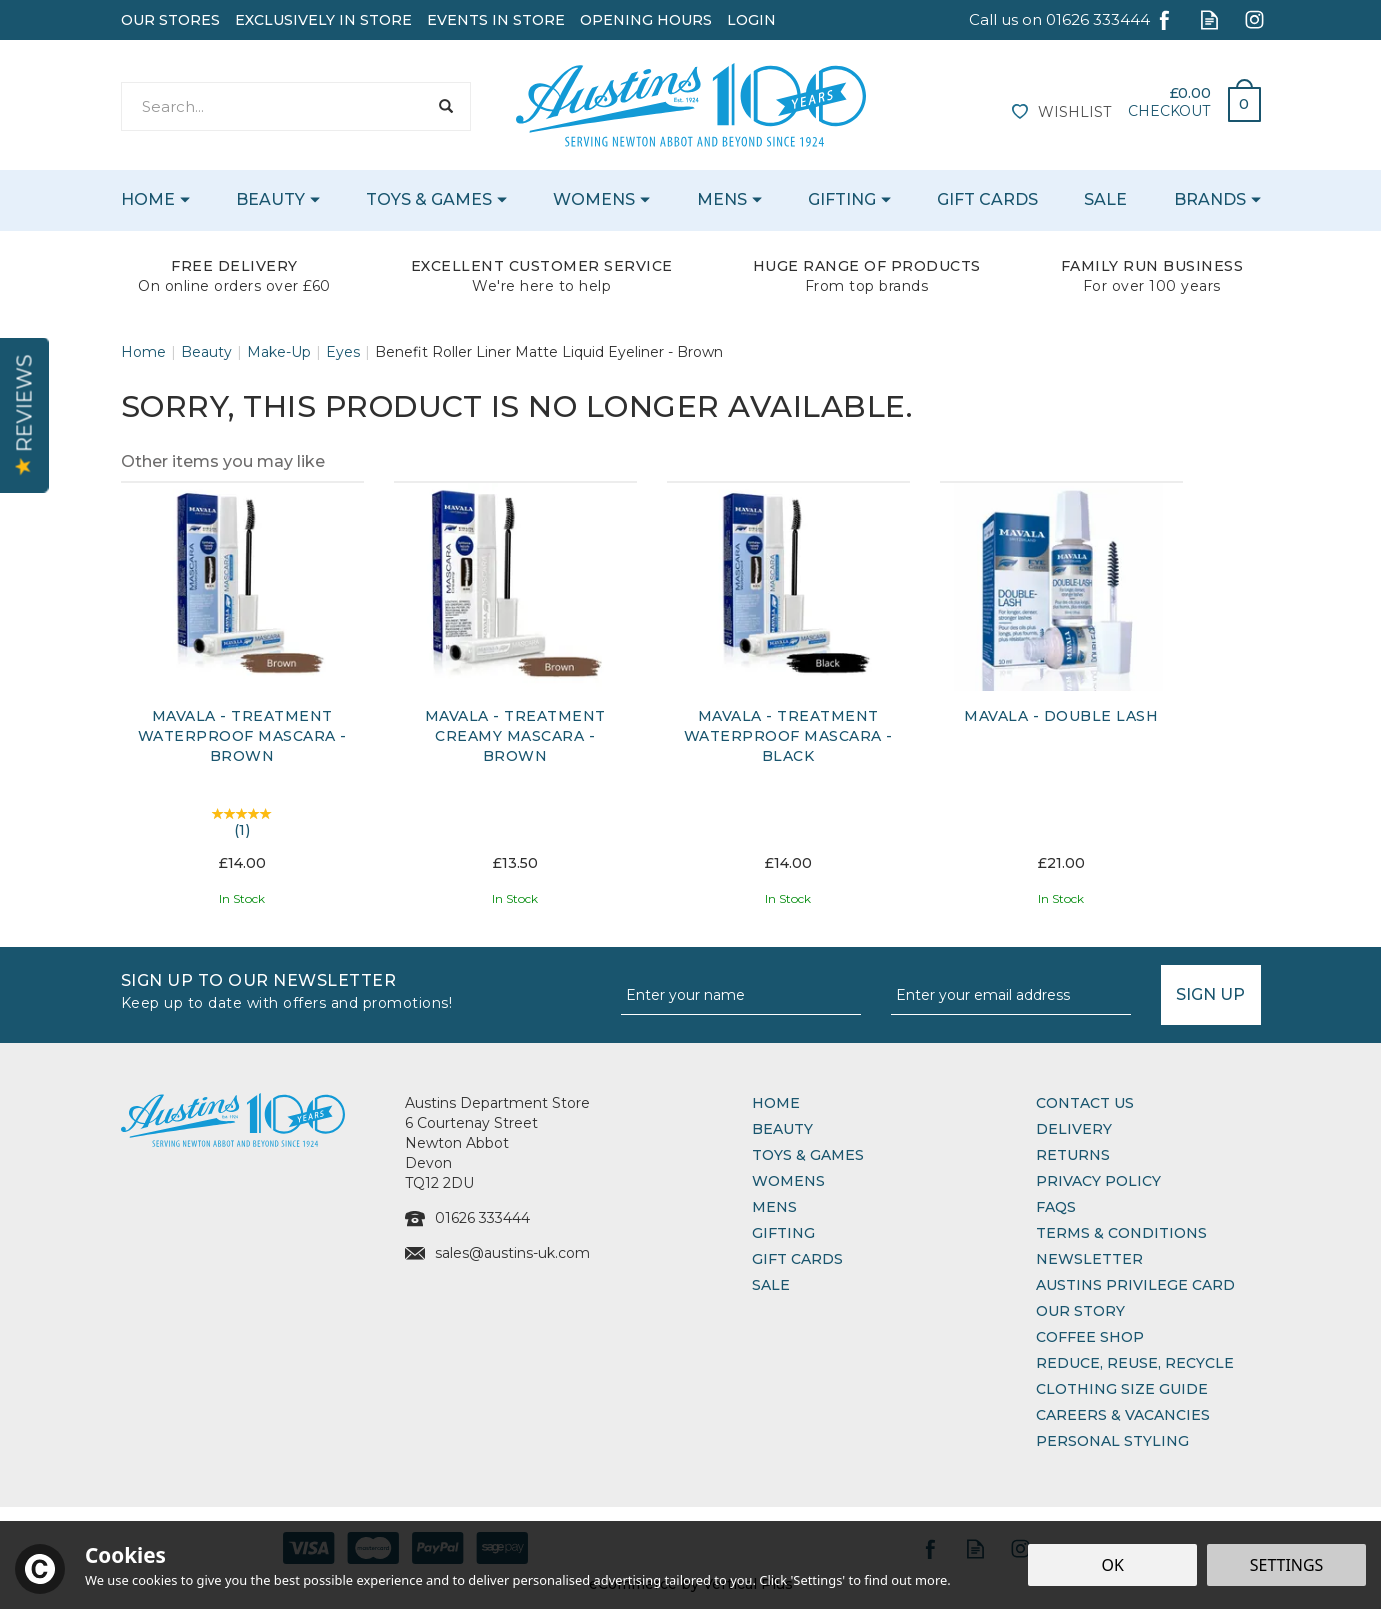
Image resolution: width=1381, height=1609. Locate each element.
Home (776, 1103)
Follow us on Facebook (1164, 19)
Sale (771, 1285)
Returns (1073, 1155)
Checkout (1169, 111)
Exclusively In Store (323, 20)
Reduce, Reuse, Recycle (1135, 1363)
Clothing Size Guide (1122, 1389)
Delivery (1074, 1129)
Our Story (1080, 1311)
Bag (1237, 99)
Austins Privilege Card (1135, 1285)
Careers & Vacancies (1123, 1415)
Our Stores (170, 20)
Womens (788, 1181)
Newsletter (1089, 1259)
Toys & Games (808, 1155)
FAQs (1056, 1207)
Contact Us (1085, 1103)
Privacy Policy (1098, 1181)
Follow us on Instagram (1254, 19)
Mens (774, 1207)
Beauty (782, 1129)
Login (751, 20)
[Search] (274, 106)
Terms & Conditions (1121, 1233)
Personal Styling (1112, 1441)
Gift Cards (797, 1259)
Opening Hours (646, 20)
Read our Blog (1209, 19)
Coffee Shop (1090, 1337)
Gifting (783, 1233)
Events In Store (496, 20)
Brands (1210, 199)
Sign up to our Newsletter (363, 989)
